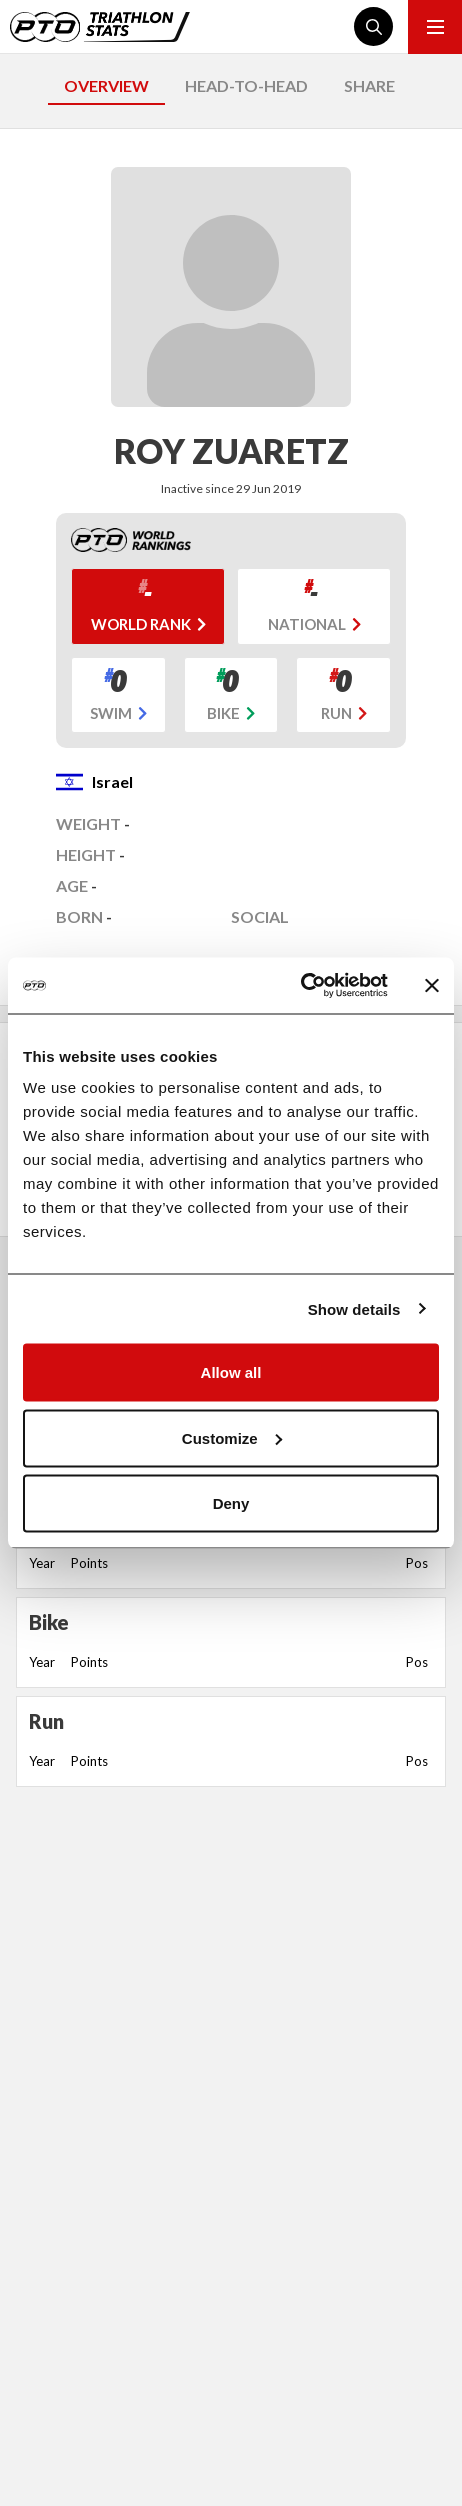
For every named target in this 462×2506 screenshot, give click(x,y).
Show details (354, 1308)
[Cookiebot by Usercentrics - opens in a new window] (300, 986)
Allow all (231, 1372)
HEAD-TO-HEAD (246, 85)
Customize (232, 1437)
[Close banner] (432, 985)
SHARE (369, 85)
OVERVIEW (106, 85)
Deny (231, 1503)
